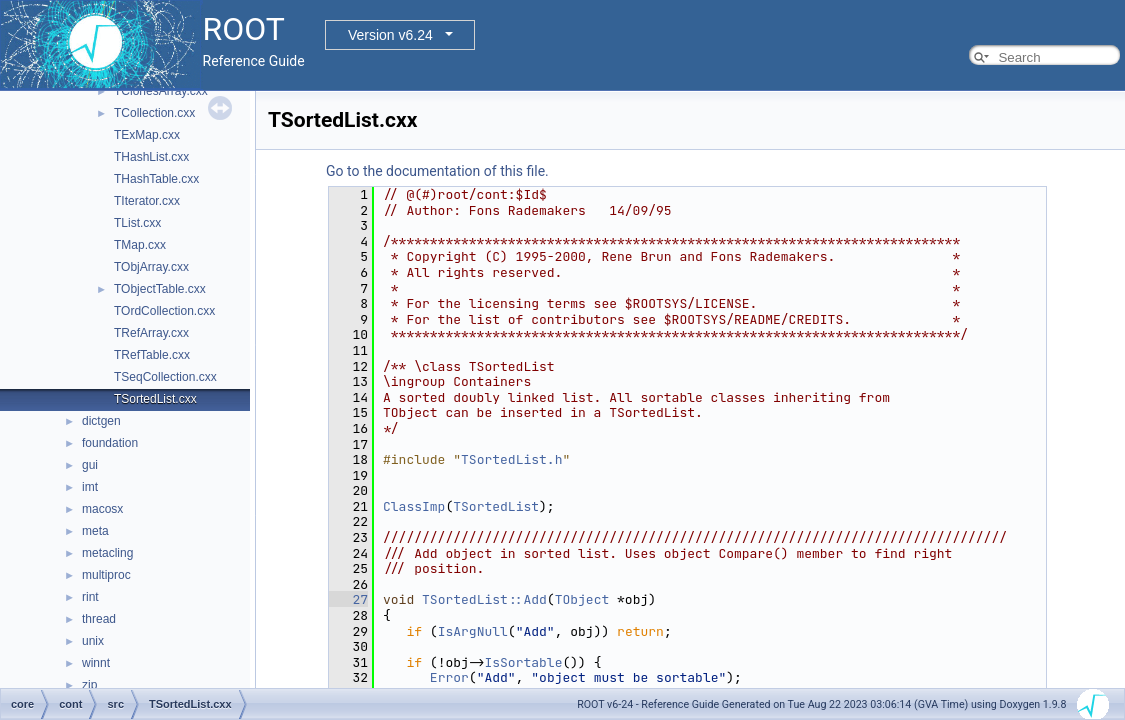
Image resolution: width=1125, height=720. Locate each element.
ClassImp (414, 506)
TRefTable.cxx (152, 355)
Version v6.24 (390, 35)
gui (90, 465)
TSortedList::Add (484, 599)
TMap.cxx (140, 245)
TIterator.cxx (147, 201)
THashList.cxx (151, 157)
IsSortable (523, 662)
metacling (107, 553)
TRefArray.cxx (151, 333)
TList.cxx (137, 223)
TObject (582, 599)
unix (93, 641)
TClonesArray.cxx (161, 91)
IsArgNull (473, 631)
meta (95, 531)
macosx (102, 509)
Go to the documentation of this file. (437, 171)
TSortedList (496, 506)
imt (90, 487)
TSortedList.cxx (155, 399)
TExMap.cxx (147, 135)
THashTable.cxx (156, 179)
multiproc (106, 575)
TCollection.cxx (154, 113)
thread (99, 619)
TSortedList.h (511, 459)
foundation (110, 443)
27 (348, 599)
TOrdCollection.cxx (164, 311)
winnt (96, 663)
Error (449, 677)
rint (90, 597)
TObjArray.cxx (151, 267)
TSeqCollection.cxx (165, 377)
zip (89, 685)
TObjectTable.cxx (160, 289)
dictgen (101, 421)
